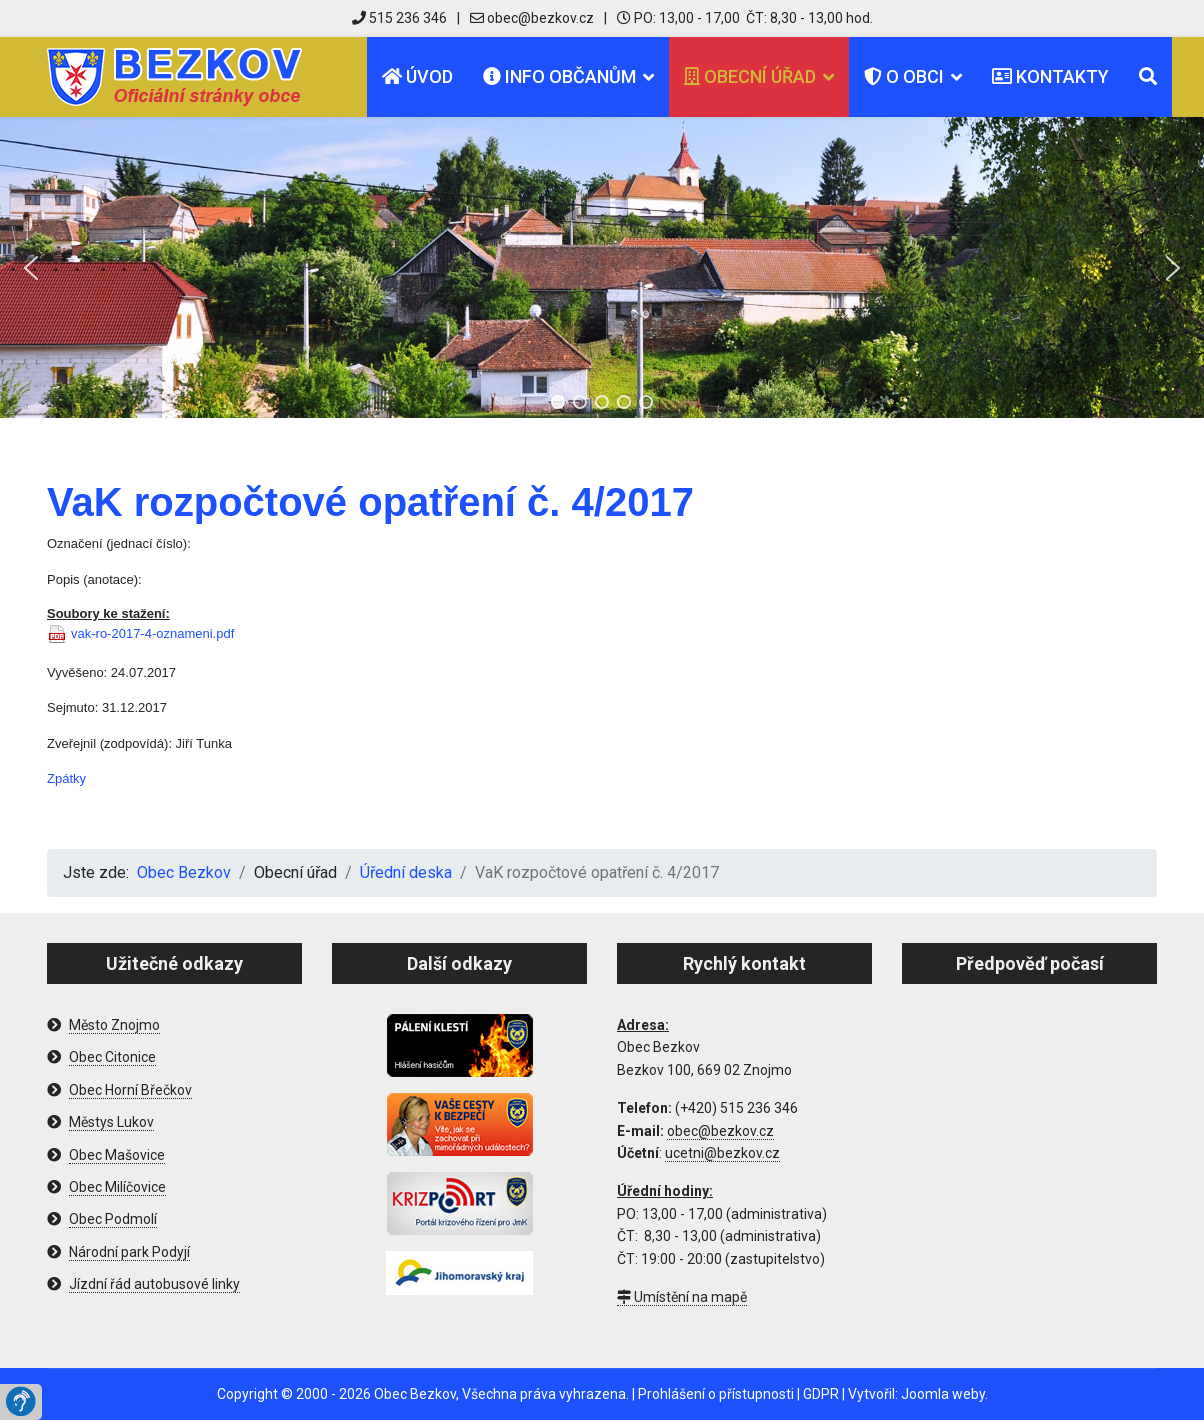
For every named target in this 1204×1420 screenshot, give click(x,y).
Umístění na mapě (682, 1297)
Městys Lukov (111, 1122)
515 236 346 (399, 18)
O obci (904, 76)
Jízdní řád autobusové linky (154, 1284)
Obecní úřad (750, 76)
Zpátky (66, 778)
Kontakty (1050, 76)
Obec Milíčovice (117, 1187)
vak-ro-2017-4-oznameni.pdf (152, 633)
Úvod (417, 76)
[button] (31, 268)
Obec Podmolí (113, 1219)
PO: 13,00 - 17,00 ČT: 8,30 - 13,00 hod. (745, 18)
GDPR (821, 1394)
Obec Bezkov (415, 1394)
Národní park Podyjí (129, 1252)
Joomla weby (943, 1394)
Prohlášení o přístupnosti (716, 1394)
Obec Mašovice (117, 1155)
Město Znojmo (114, 1025)
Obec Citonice (112, 1057)
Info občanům (559, 76)
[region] (602, 267)
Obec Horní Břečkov (130, 1090)
